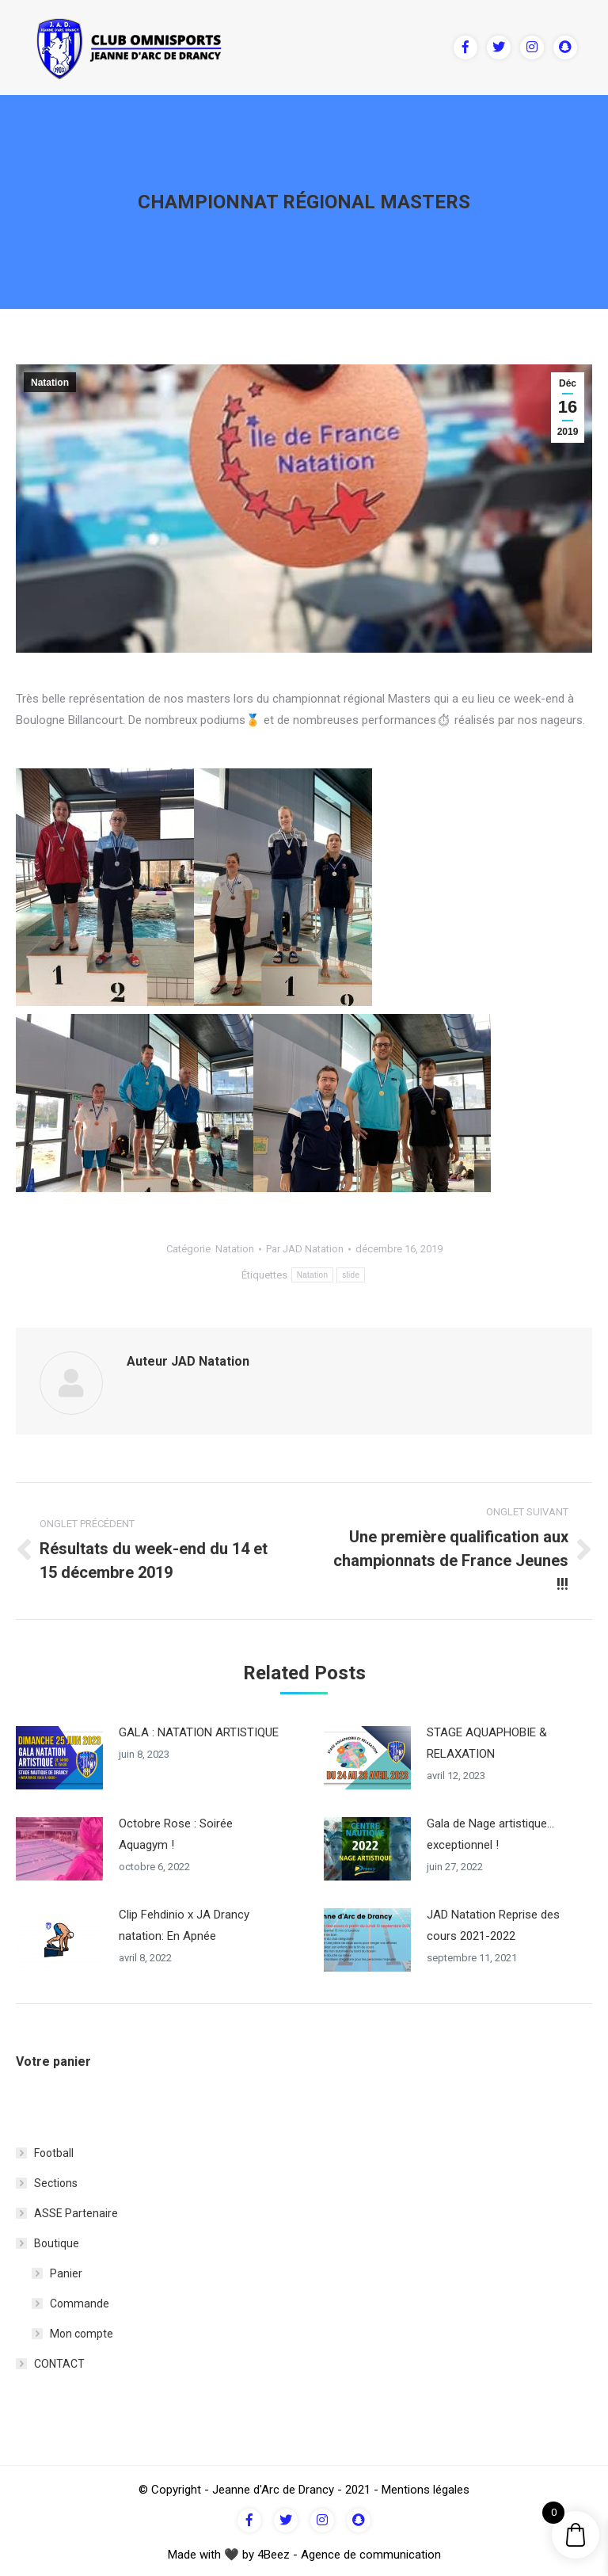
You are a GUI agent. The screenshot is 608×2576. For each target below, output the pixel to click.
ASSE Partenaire (76, 2210)
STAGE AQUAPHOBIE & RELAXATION (487, 1740)
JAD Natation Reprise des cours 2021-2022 (493, 1922)
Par (305, 1249)
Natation (50, 382)
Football (54, 2149)
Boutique (56, 2240)
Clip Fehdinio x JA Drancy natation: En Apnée (184, 1922)
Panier (66, 2270)
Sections (56, 2180)
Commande (79, 2300)
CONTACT (59, 2360)
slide (350, 1275)
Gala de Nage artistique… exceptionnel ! (490, 1831)
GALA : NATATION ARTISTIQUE (199, 1729)
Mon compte (81, 2330)
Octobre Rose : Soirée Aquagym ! (176, 1831)
